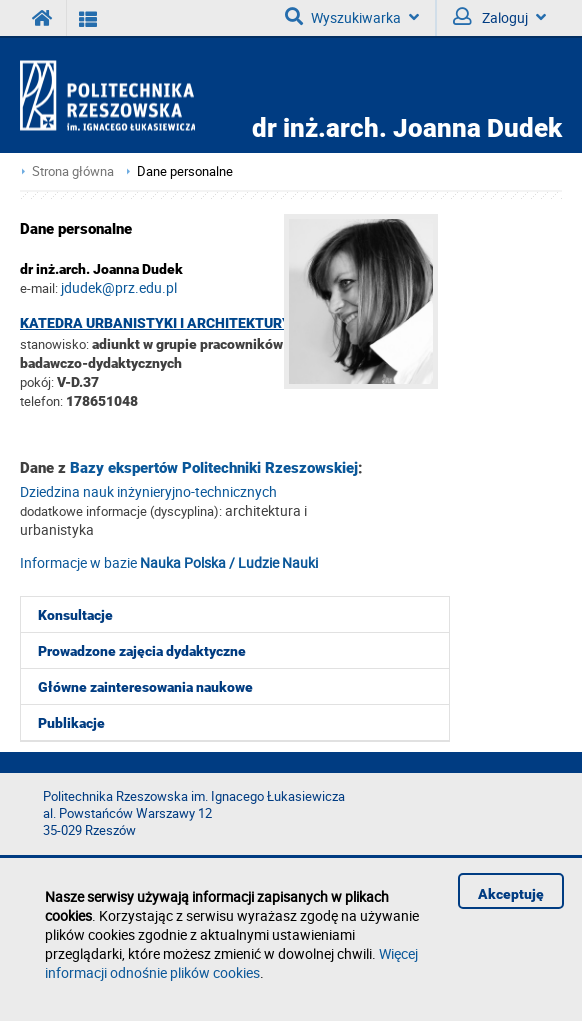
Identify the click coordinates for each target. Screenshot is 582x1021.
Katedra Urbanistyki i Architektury (155, 323)
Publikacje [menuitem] (71, 723)
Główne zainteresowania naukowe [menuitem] (145, 687)
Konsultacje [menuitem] (75, 615)
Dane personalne (185, 171)
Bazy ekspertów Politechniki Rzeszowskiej (214, 468)
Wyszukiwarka (352, 17)
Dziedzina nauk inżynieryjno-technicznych (148, 491)
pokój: (38, 382)
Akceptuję (511, 894)
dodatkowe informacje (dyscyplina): (121, 511)
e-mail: (39, 288)
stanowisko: (54, 344)
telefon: (41, 401)
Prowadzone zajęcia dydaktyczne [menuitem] (142, 651)
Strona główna (73, 171)
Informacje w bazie (169, 562)
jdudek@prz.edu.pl (119, 287)
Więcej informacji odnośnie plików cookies (231, 963)
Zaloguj (499, 17)
